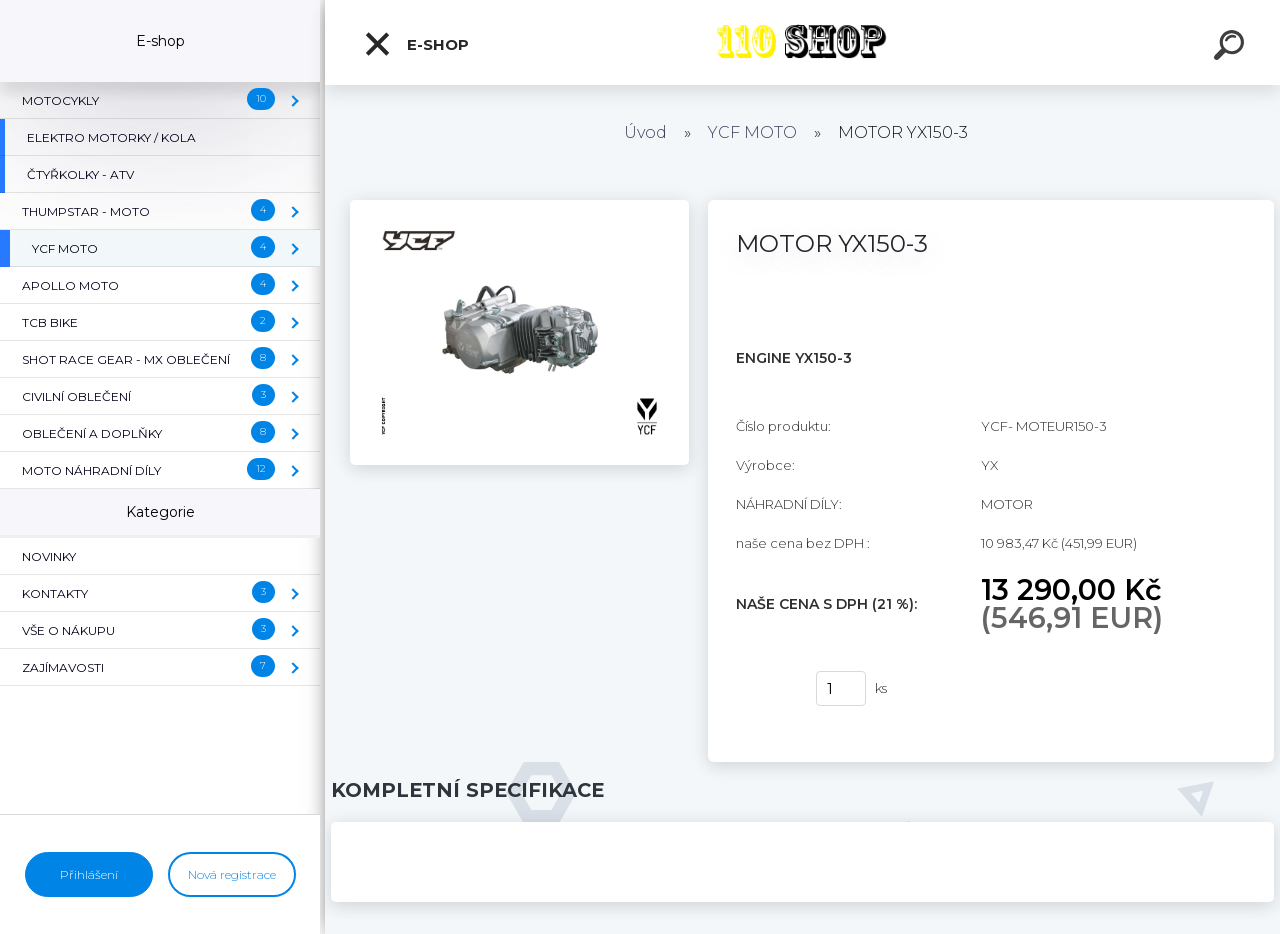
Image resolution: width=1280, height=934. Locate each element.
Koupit (763, 689)
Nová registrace (232, 874)
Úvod (645, 132)
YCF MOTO (752, 132)
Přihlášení (89, 874)
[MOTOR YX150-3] (519, 207)
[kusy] (841, 688)
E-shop (416, 44)
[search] (1232, 48)
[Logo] (802, 42)
